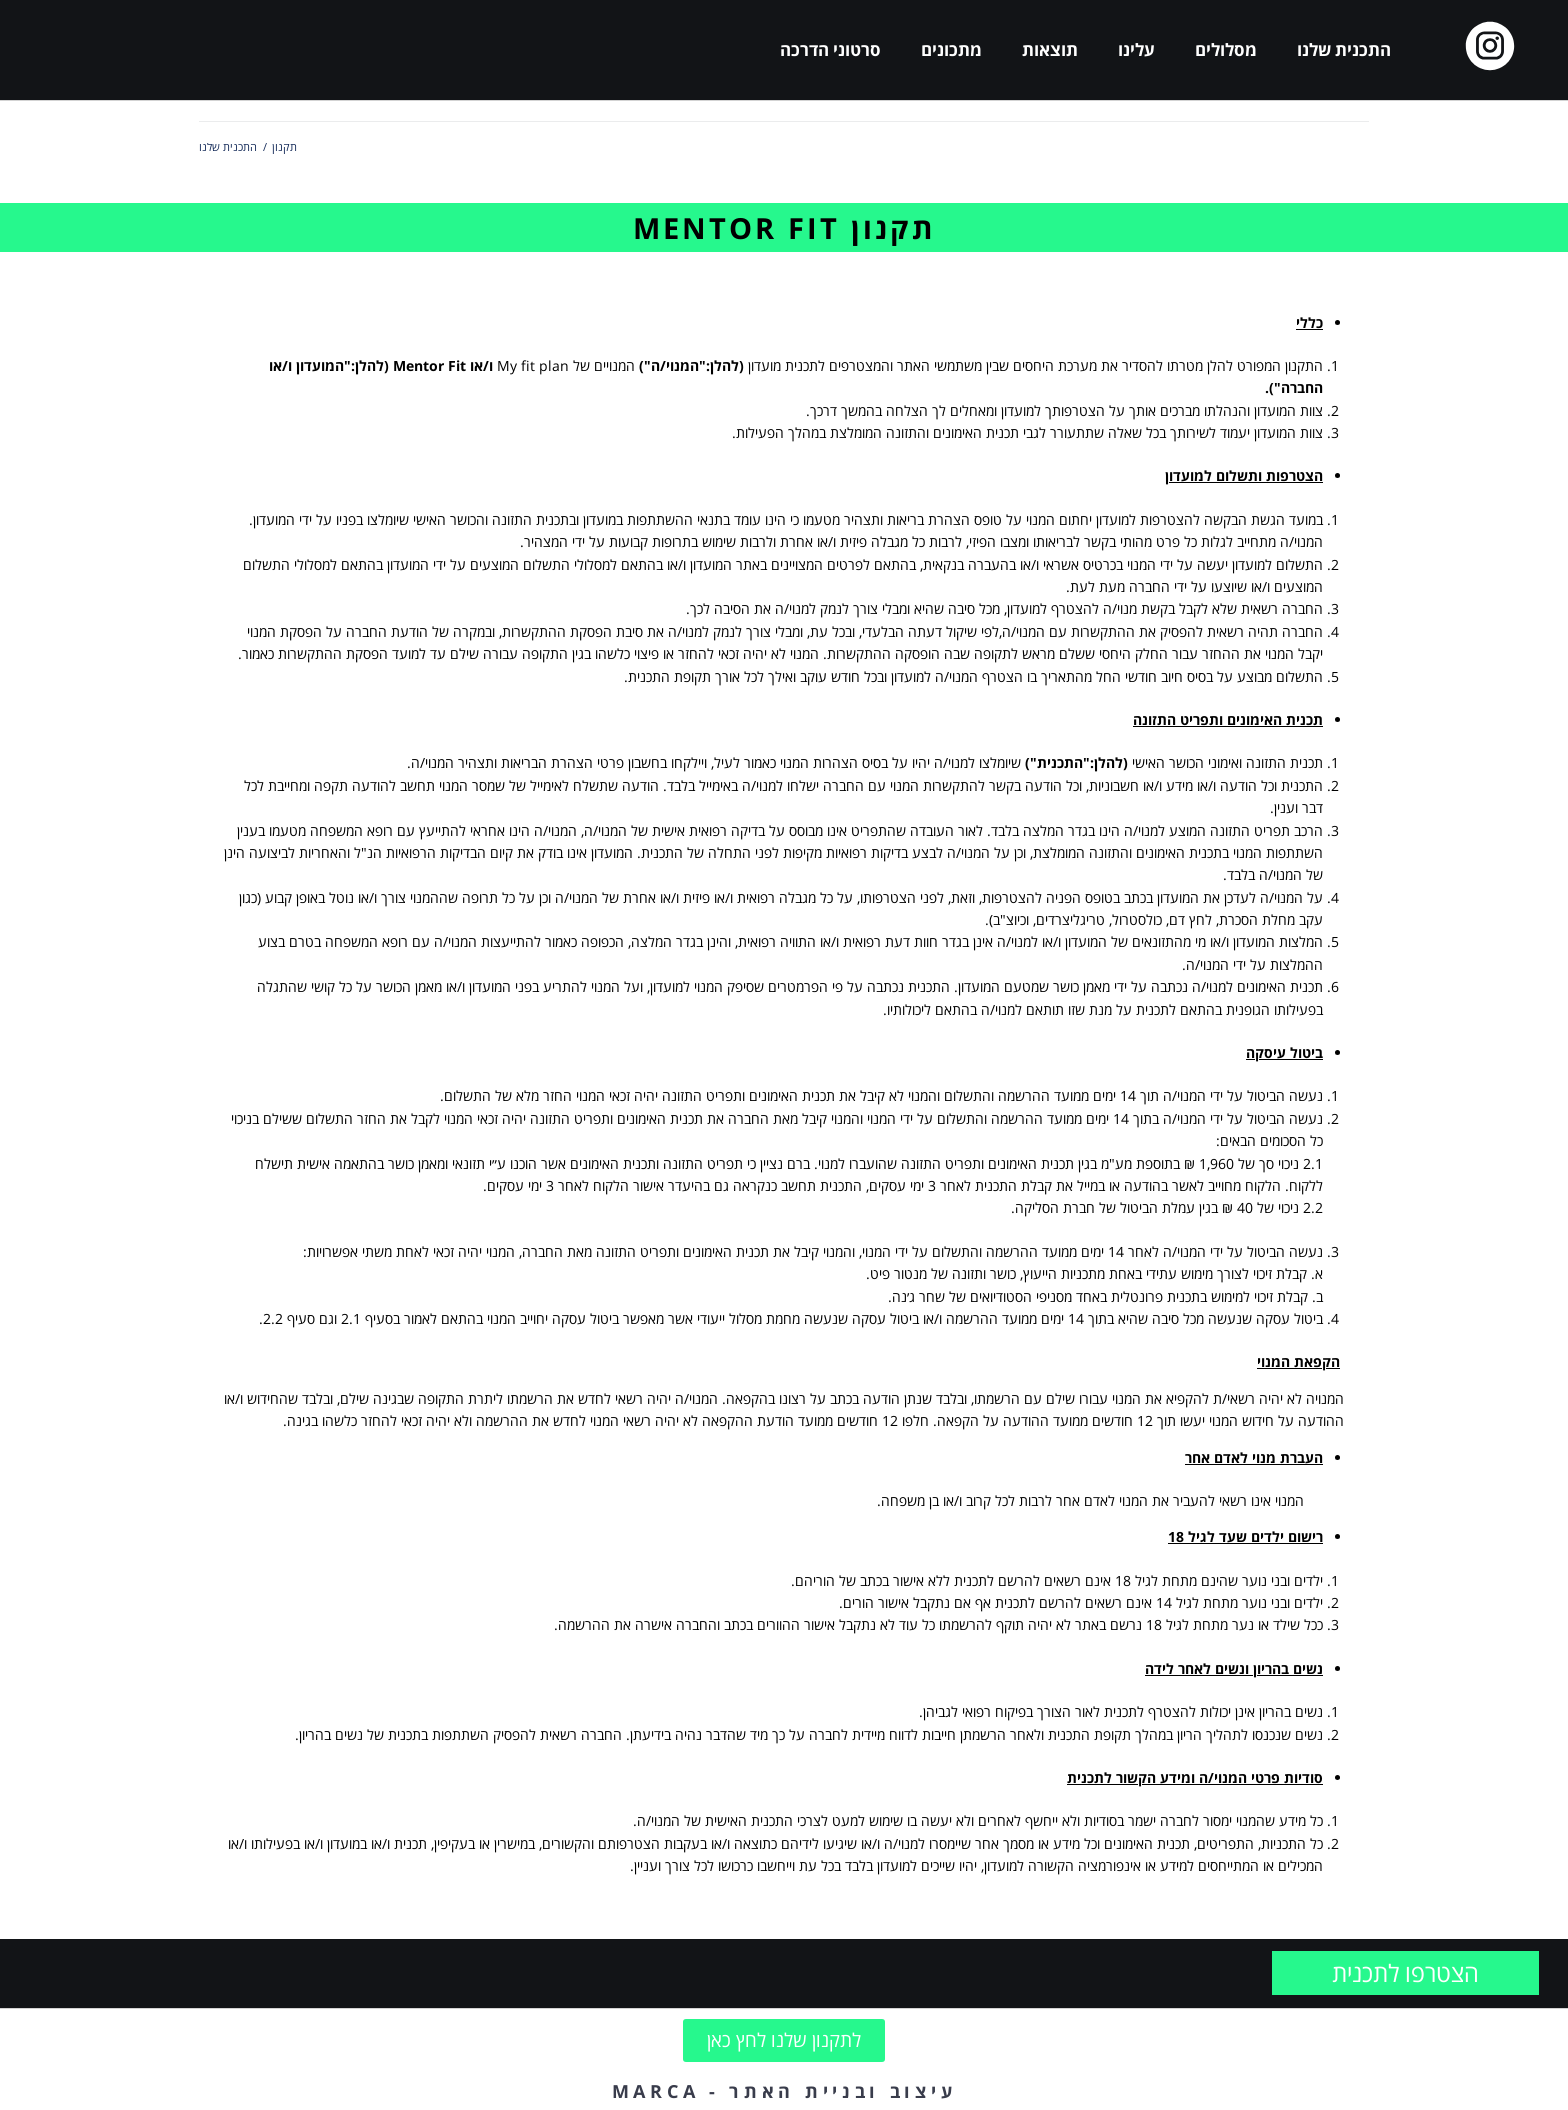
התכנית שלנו (1344, 49)
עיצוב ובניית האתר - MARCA (784, 2091)
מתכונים (951, 49)
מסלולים (1226, 49)
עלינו (1136, 49)
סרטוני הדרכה (830, 49)
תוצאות (1050, 49)
